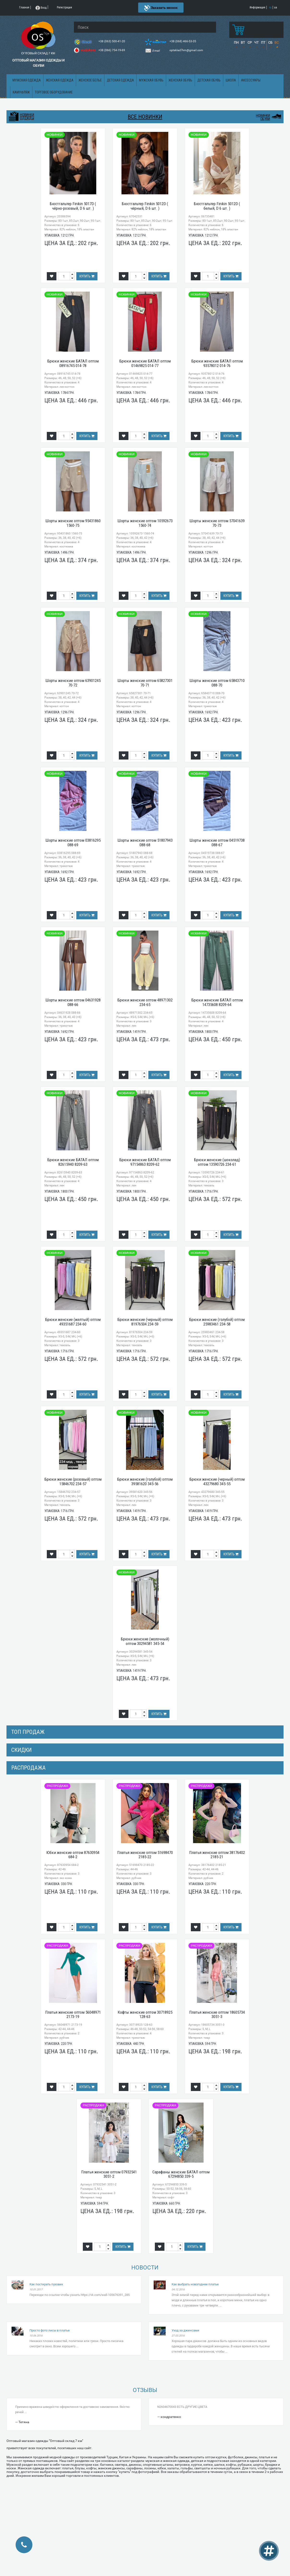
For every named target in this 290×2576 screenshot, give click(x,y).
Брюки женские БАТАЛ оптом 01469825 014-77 (145, 363)
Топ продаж (27, 1732)
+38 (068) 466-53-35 (183, 41)
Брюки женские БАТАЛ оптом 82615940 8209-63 (73, 1162)
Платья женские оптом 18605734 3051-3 (217, 2014)
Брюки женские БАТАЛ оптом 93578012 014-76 (217, 363)
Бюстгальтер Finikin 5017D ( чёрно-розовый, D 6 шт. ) (73, 206)
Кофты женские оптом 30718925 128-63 (145, 2014)
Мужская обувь (151, 80)
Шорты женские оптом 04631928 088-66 (73, 1002)
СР (250, 42)
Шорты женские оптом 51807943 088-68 (145, 842)
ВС (276, 42)
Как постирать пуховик (46, 2284)
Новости (144, 2267)
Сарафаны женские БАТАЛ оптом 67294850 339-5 (181, 2174)
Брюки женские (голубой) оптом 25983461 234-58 (217, 1321)
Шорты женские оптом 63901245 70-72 (73, 682)
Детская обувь (209, 80)
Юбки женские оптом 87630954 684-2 (72, 1854)
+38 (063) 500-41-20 (112, 41)
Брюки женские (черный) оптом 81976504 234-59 (145, 1321)
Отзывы (145, 2390)
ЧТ (256, 42)
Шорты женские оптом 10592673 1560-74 (145, 523)
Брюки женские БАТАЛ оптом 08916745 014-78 (73, 363)
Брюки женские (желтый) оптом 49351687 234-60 (73, 1321)
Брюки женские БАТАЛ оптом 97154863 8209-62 (145, 1162)
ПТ (263, 42)
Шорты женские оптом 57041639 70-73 (217, 523)
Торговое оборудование (54, 92)
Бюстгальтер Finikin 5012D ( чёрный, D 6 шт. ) (145, 206)
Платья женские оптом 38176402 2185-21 (217, 1854)
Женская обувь (180, 80)
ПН (236, 42)
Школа (231, 80)
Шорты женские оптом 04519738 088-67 (217, 842)
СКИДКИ (21, 1750)
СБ (270, 42)
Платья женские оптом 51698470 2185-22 (145, 1854)
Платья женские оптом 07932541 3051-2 (109, 2174)
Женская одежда (59, 80)
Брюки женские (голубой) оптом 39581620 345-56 (145, 1481)
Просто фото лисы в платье (50, 2330)
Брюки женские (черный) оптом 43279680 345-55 (217, 1481)
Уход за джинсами (185, 2330)
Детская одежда (120, 80)
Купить (86, 276)
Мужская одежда (26, 80)
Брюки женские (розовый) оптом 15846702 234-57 (73, 1481)
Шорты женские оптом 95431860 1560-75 (73, 523)
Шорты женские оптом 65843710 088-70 (217, 682)
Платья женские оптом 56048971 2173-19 (73, 2014)
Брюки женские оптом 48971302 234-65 (145, 1002)
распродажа (28, 1767)
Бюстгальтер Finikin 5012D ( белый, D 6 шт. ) (217, 206)
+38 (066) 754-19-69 (112, 50)
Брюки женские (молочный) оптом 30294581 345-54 (145, 1641)
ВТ (243, 42)
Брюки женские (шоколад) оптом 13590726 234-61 (217, 1162)
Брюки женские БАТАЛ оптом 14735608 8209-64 (217, 1002)
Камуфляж (21, 92)
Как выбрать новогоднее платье (195, 2284)
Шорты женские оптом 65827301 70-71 (145, 682)
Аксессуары (250, 80)
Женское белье (90, 80)
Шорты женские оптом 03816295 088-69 (73, 842)
